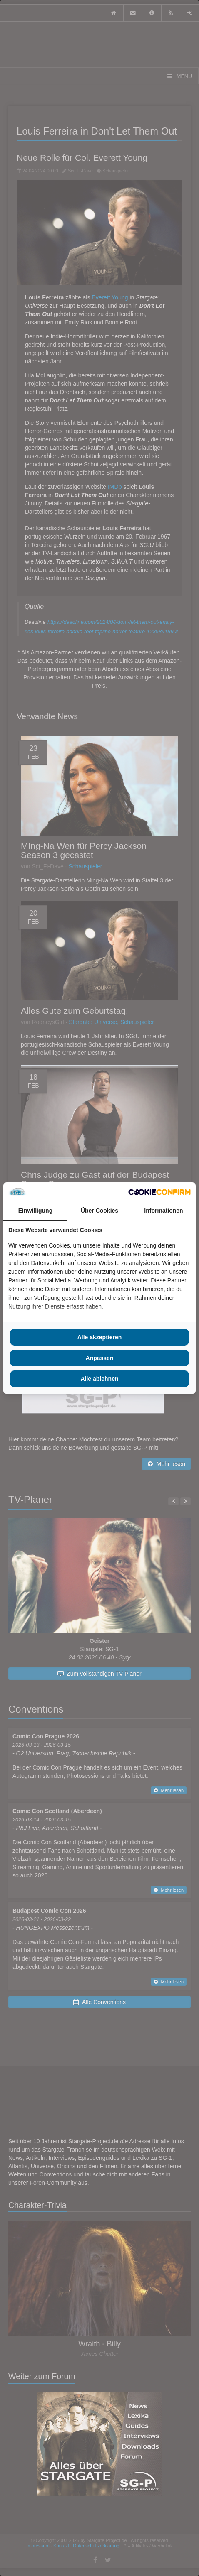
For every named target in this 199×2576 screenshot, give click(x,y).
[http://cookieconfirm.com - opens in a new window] (159, 1192)
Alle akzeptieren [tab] (99, 1337)
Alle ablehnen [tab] (99, 1378)
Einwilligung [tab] (35, 1210)
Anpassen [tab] (100, 1358)
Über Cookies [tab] (99, 1210)
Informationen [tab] (163, 1210)
